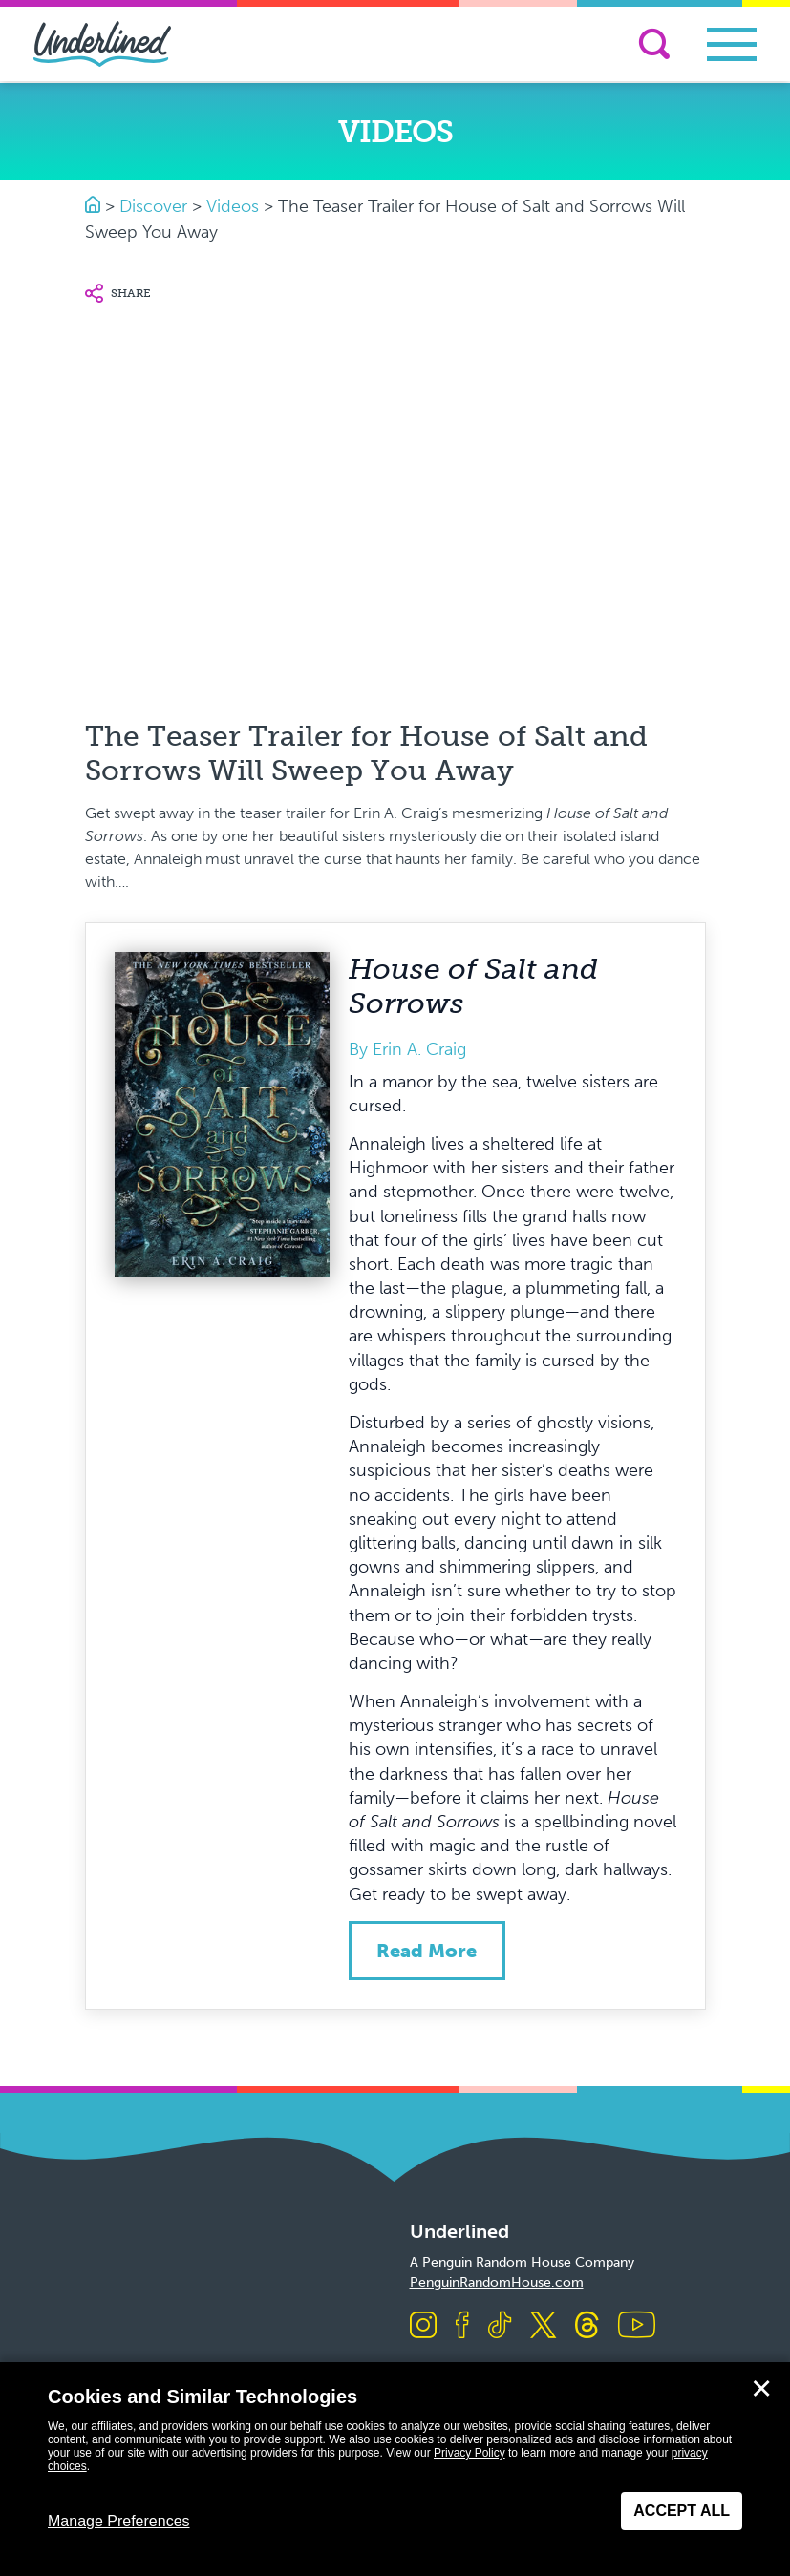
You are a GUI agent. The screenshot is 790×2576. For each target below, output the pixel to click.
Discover (153, 206)
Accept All (681, 2510)
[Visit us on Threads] (587, 2326)
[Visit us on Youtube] (636, 2326)
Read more (426, 1950)
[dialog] (395, 2469)
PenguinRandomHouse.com (497, 2282)
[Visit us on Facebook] (462, 2326)
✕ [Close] (761, 2388)
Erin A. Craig (419, 1049)
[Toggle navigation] (732, 44)
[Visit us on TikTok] (499, 2326)
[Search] (654, 44)
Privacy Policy (469, 2453)
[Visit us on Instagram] (423, 2326)
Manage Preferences (119, 2521)
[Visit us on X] (543, 2326)
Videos (232, 206)
